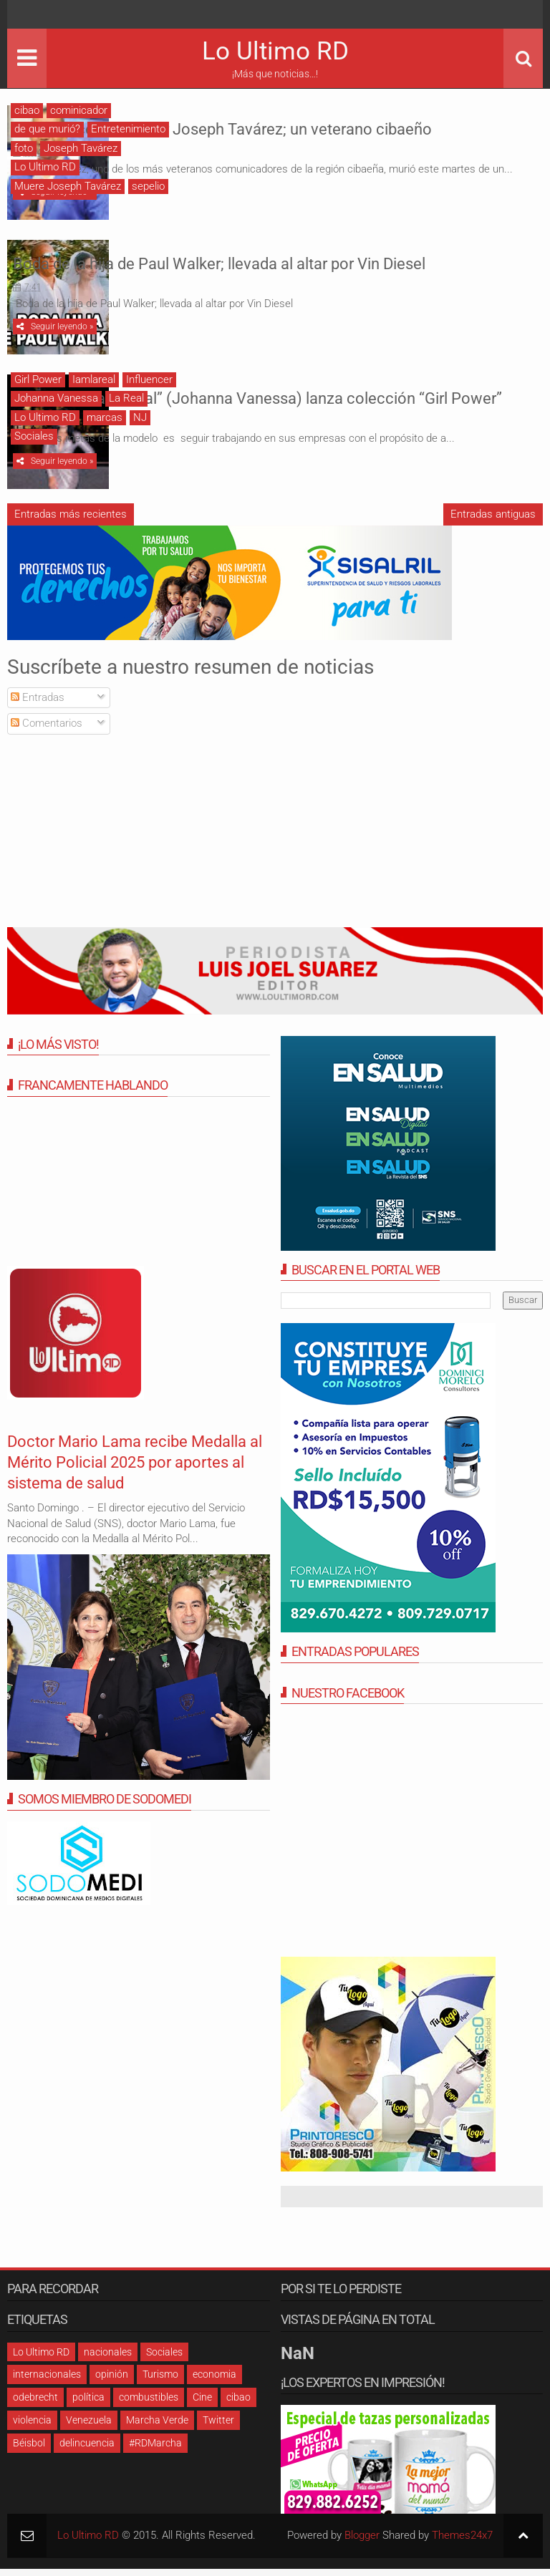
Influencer (149, 383)
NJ (140, 421)
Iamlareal (93, 383)
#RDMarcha (155, 2450)
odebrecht (35, 2404)
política (88, 2404)
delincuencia (87, 2450)
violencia (32, 2427)
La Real (126, 401)
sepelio (148, 186)
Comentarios (46, 731)
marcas (104, 421)
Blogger (362, 2542)
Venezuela (89, 2427)
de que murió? (47, 128)
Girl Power (38, 383)
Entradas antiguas (493, 521)
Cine (202, 2404)
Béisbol (29, 2450)
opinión (111, 2381)
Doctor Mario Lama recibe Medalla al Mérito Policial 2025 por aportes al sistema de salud (127, 1469)
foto (23, 148)
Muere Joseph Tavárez (67, 186)
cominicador (78, 110)
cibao (26, 110)
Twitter (218, 2427)
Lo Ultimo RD (275, 51)
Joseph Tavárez (80, 148)
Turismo (160, 2381)
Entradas (37, 704)
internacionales (47, 2381)
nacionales (108, 2359)
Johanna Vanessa (56, 401)
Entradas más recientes (70, 521)
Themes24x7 (462, 2542)
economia (214, 2381)
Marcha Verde (157, 2427)
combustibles (148, 2404)
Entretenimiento (128, 128)
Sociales (34, 439)
